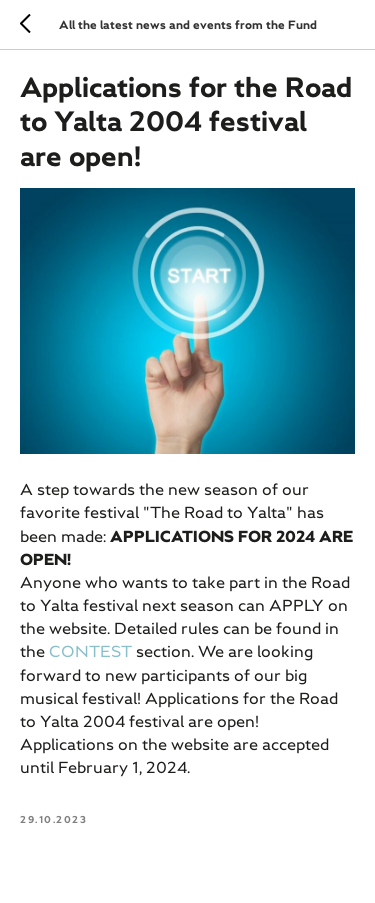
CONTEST (92, 651)
